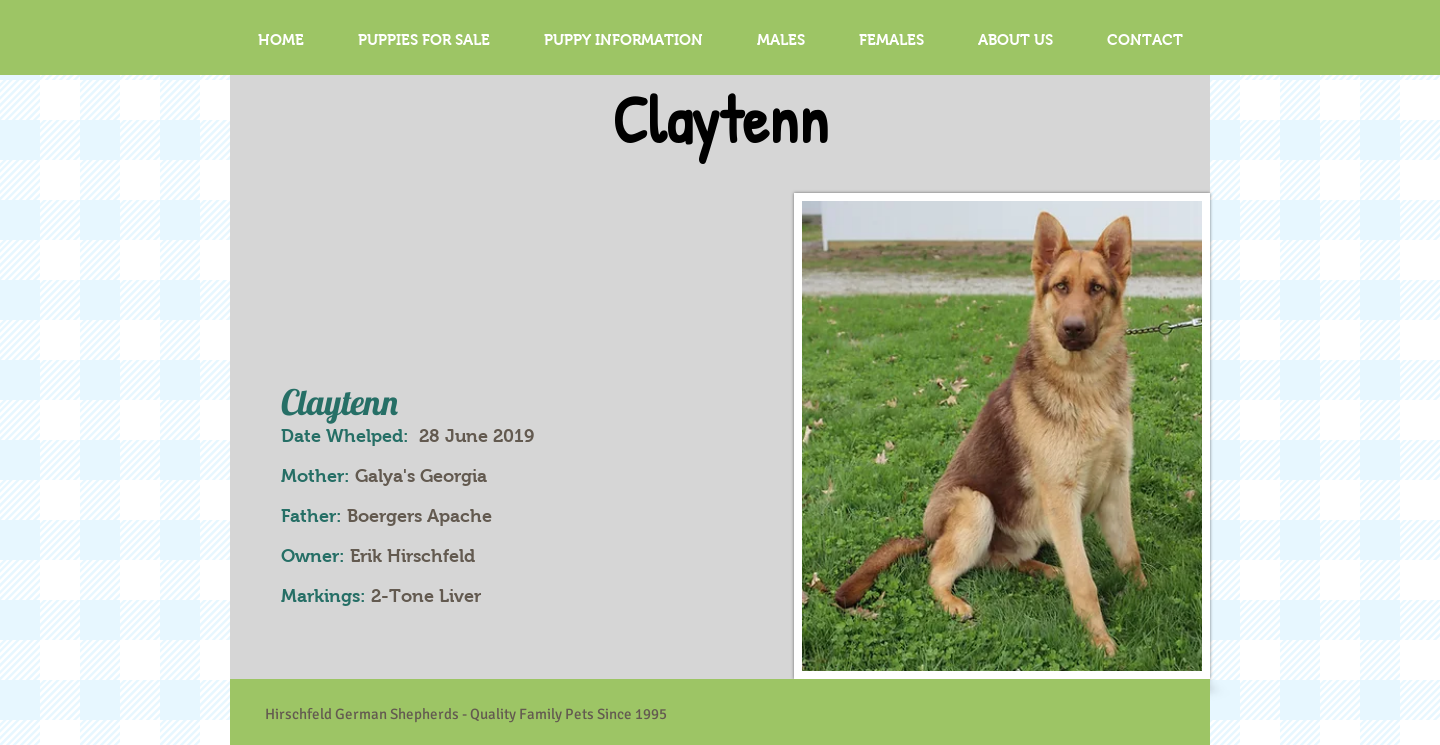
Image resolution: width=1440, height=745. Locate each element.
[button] (781, 40)
